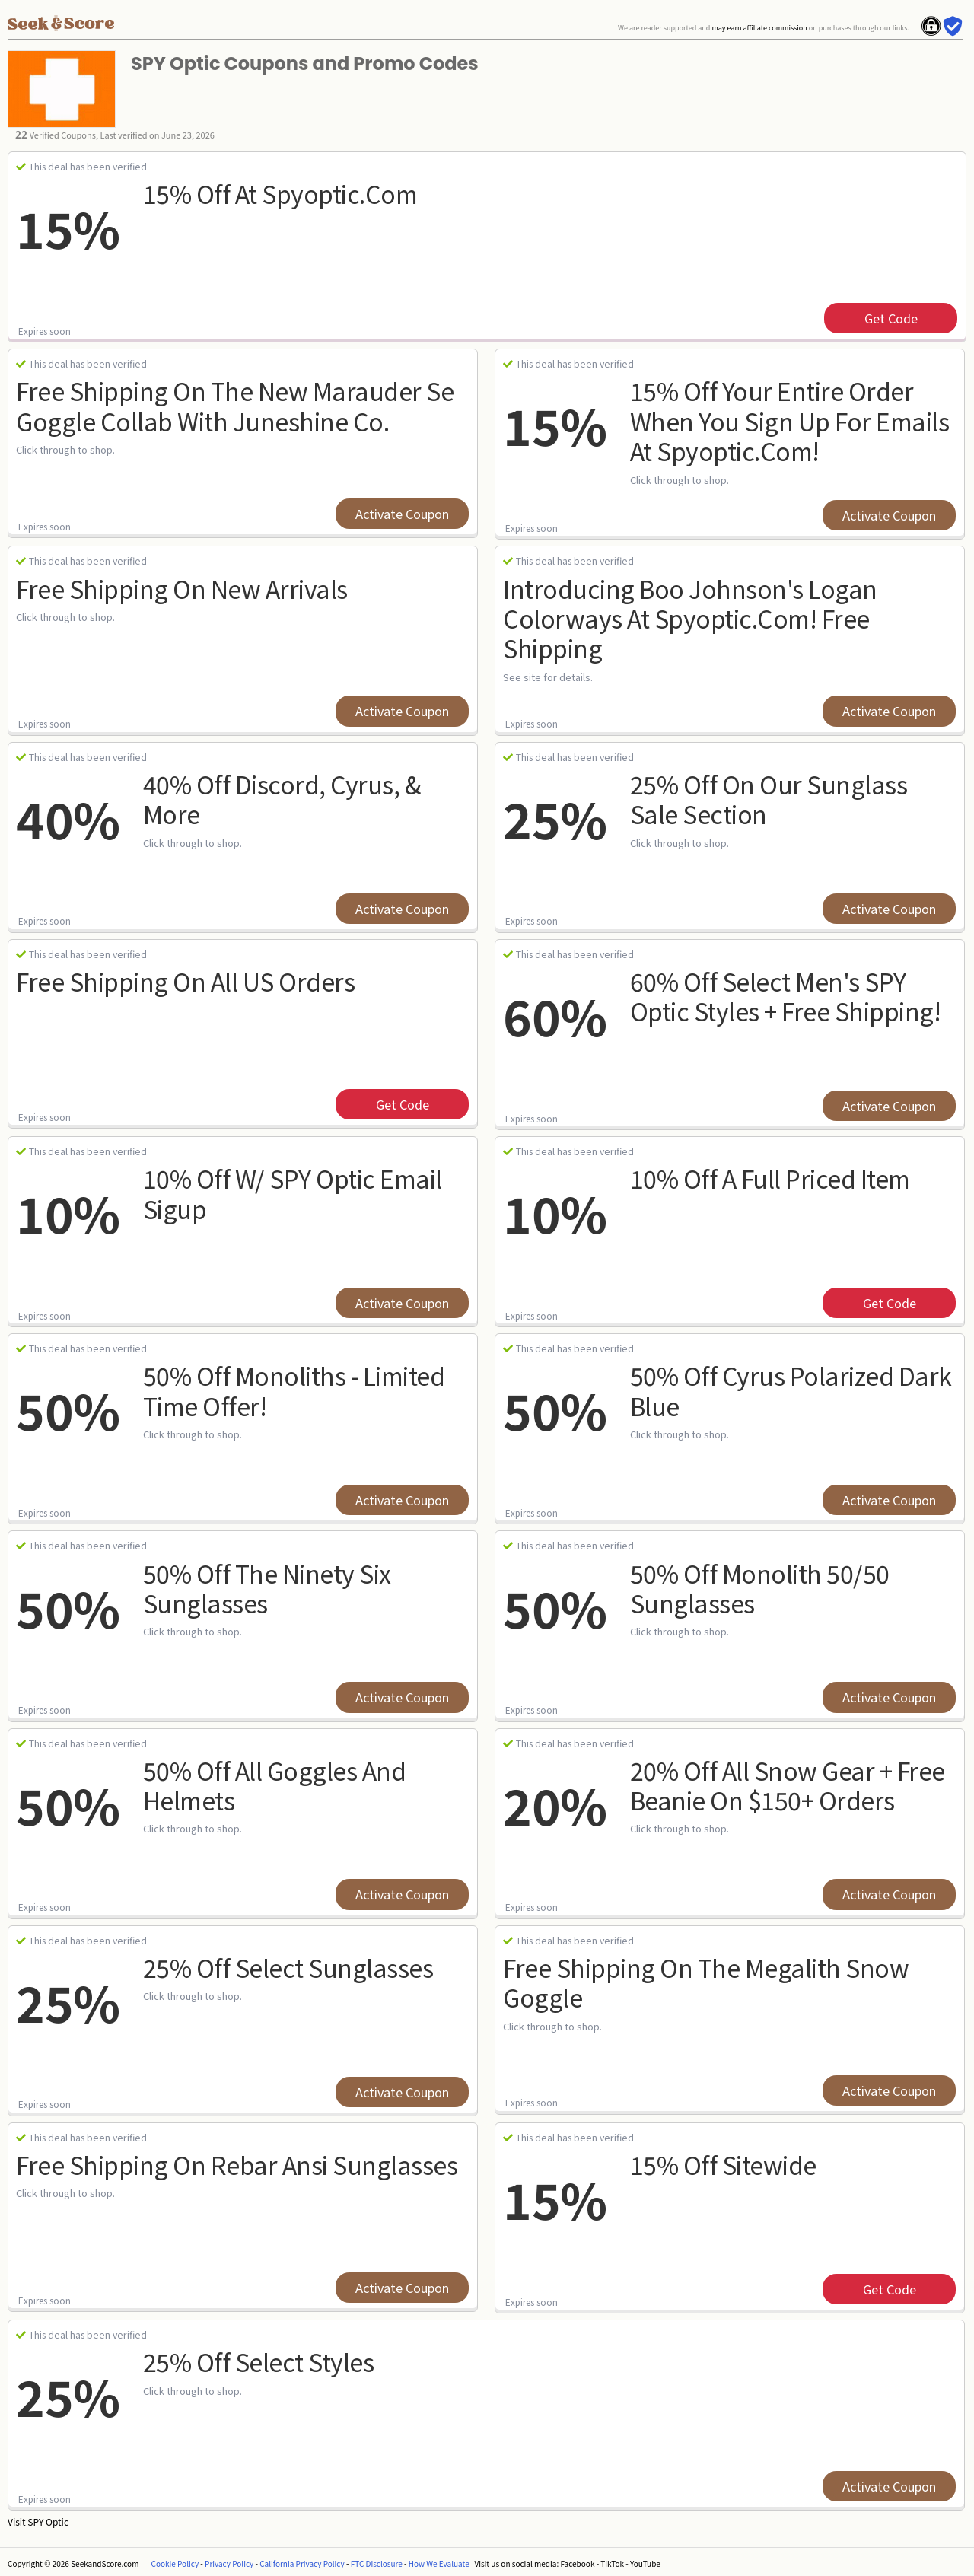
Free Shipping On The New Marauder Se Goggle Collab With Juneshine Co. (235, 405)
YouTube (645, 2563)
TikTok (612, 2563)
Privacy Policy (229, 2563)
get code (891, 318)
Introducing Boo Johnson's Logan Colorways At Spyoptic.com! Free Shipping (690, 618)
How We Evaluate (439, 2563)
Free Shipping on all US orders (185, 980)
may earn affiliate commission (759, 28)
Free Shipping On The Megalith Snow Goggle (706, 1982)
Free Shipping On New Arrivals (182, 588)
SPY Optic (47, 2521)
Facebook (577, 2563)
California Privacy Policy (302, 2563)
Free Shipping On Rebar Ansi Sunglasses (236, 2164)
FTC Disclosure (377, 2563)
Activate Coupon (402, 514)
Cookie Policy (175, 2563)
